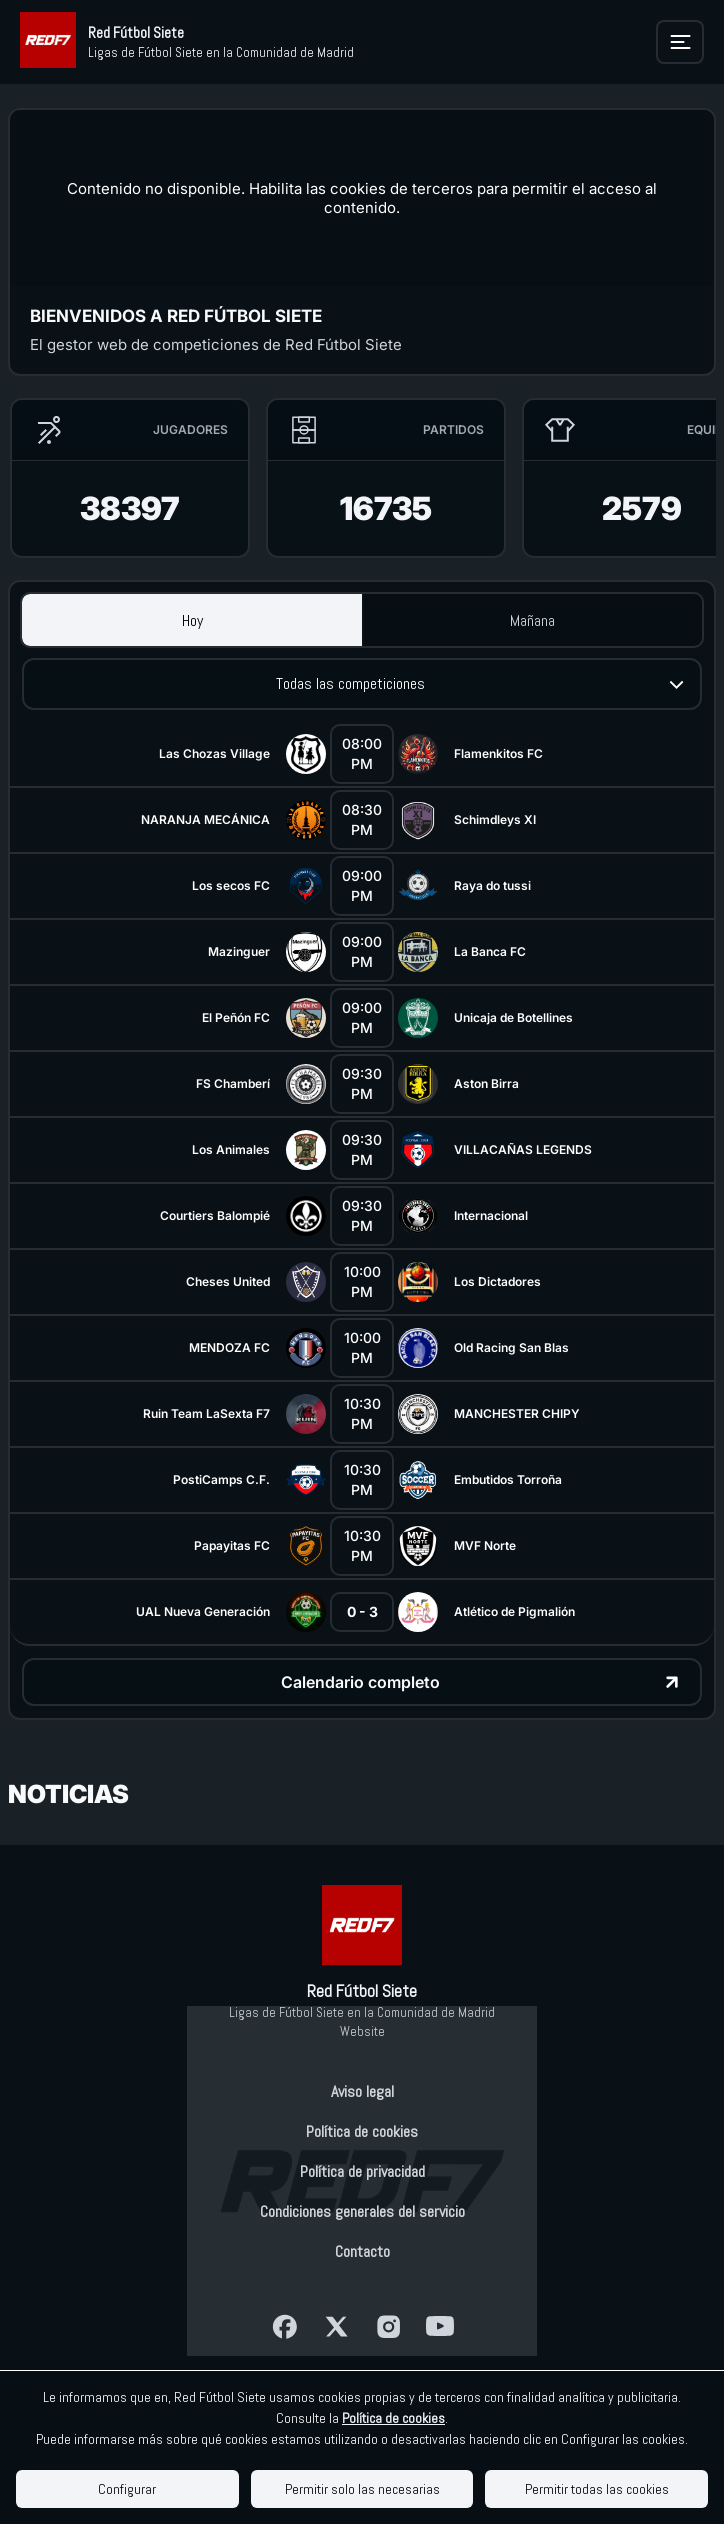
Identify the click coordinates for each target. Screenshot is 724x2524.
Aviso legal (362, 2091)
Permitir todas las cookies (597, 2489)
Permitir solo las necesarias (362, 2489)
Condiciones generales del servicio (362, 2211)
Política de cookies (362, 2131)
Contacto (362, 2251)
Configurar (127, 2489)
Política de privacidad (362, 2171)
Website (362, 2031)
